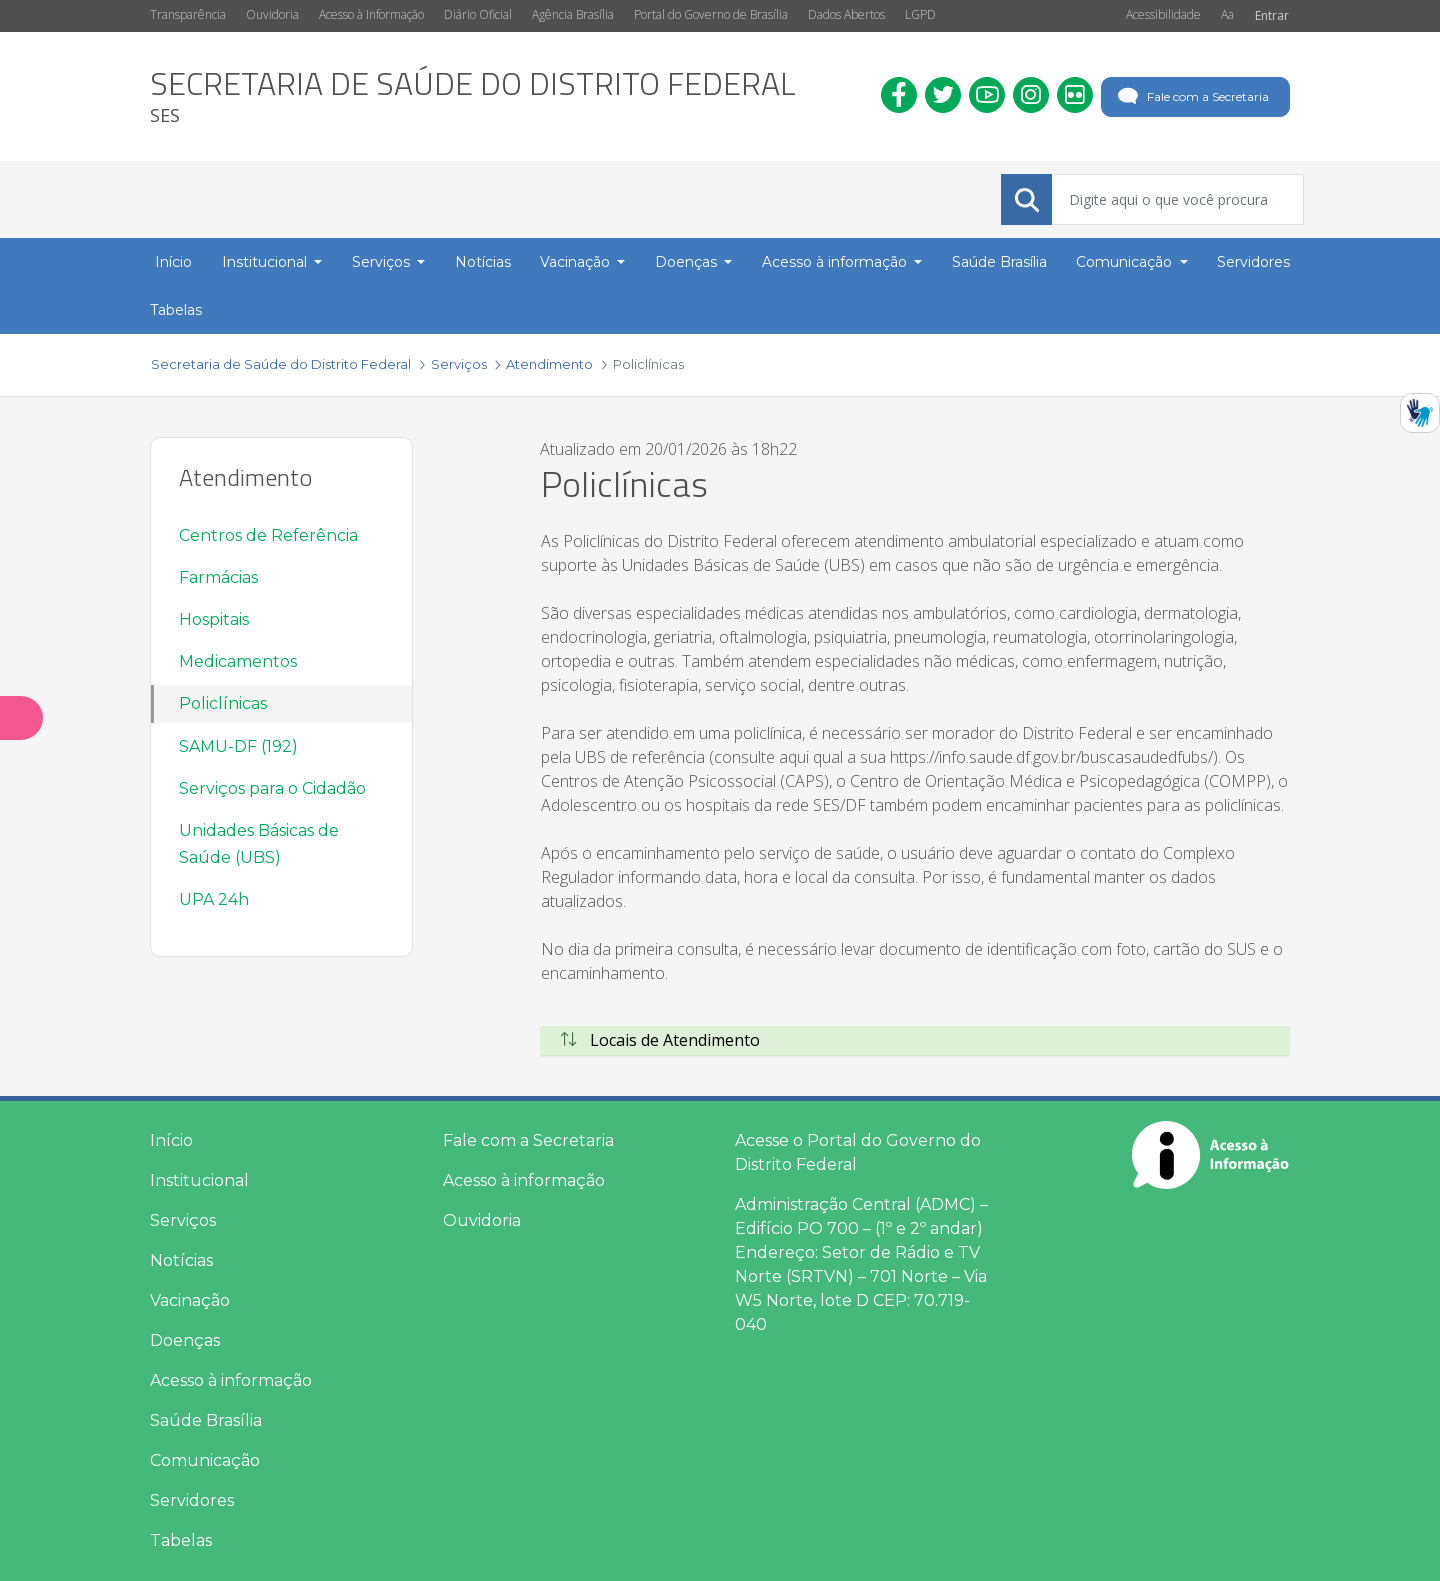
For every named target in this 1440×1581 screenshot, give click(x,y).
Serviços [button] (383, 262)
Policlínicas (223, 703)
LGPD (920, 14)
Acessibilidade (1163, 14)
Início (171, 1140)
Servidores (192, 1500)
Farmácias (218, 577)
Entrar (1272, 15)
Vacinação (190, 1300)
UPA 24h (214, 899)
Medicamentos (238, 661)
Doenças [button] (688, 262)
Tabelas (181, 1540)
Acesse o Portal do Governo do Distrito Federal (858, 1152)
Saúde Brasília (206, 1420)
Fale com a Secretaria (1191, 97)
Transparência (188, 14)
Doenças (185, 1340)
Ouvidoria (272, 14)
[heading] (473, 96)
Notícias (181, 1260)
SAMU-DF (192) (238, 746)
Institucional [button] (266, 262)
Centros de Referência (268, 535)
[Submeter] (1027, 200)
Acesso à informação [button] (836, 262)
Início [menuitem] (173, 262)
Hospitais (214, 619)
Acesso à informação (231, 1380)
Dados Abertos (846, 14)
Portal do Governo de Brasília (711, 14)
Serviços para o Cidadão (272, 788)
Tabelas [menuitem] (176, 310)
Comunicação (205, 1460)
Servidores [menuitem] (1253, 262)
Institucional (199, 1180)
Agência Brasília (573, 14)
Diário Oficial (478, 14)
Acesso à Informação (371, 14)
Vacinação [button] (577, 262)
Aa (1227, 14)
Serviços (183, 1220)
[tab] (915, 1041)
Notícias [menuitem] (483, 262)
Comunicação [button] (1126, 262)
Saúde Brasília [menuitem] (999, 262)
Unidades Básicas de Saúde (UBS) (259, 844)
